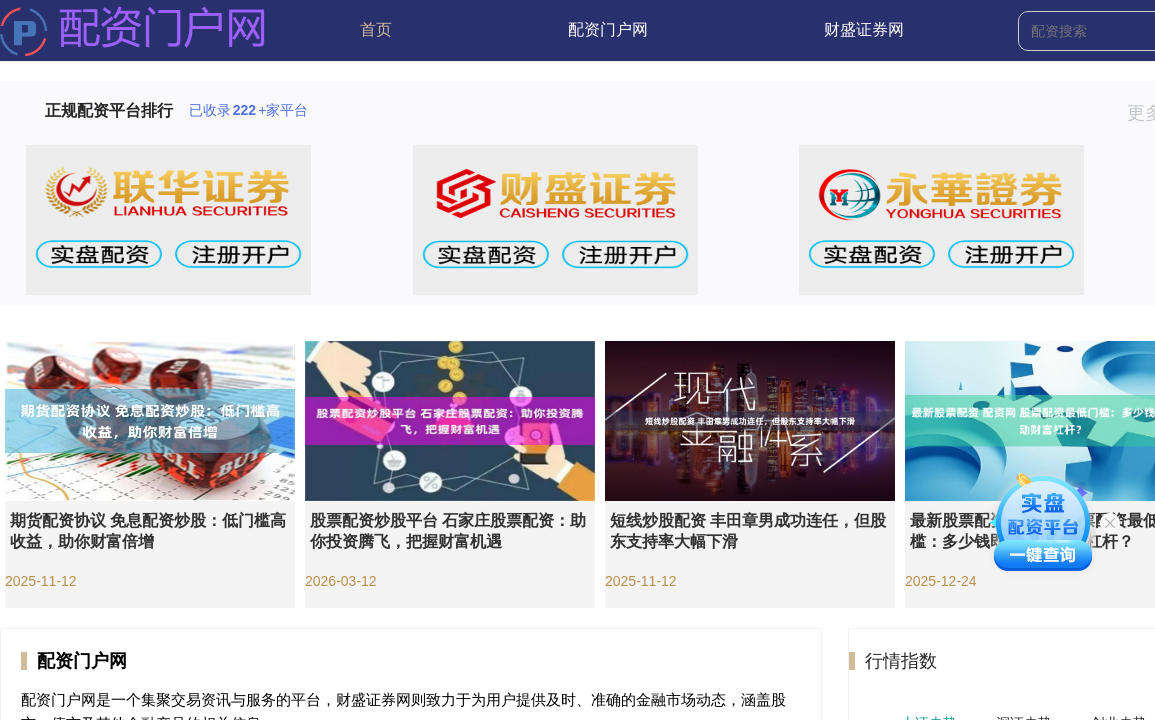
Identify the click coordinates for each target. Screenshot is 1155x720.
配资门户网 (608, 29)
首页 (376, 29)
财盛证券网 (864, 29)
